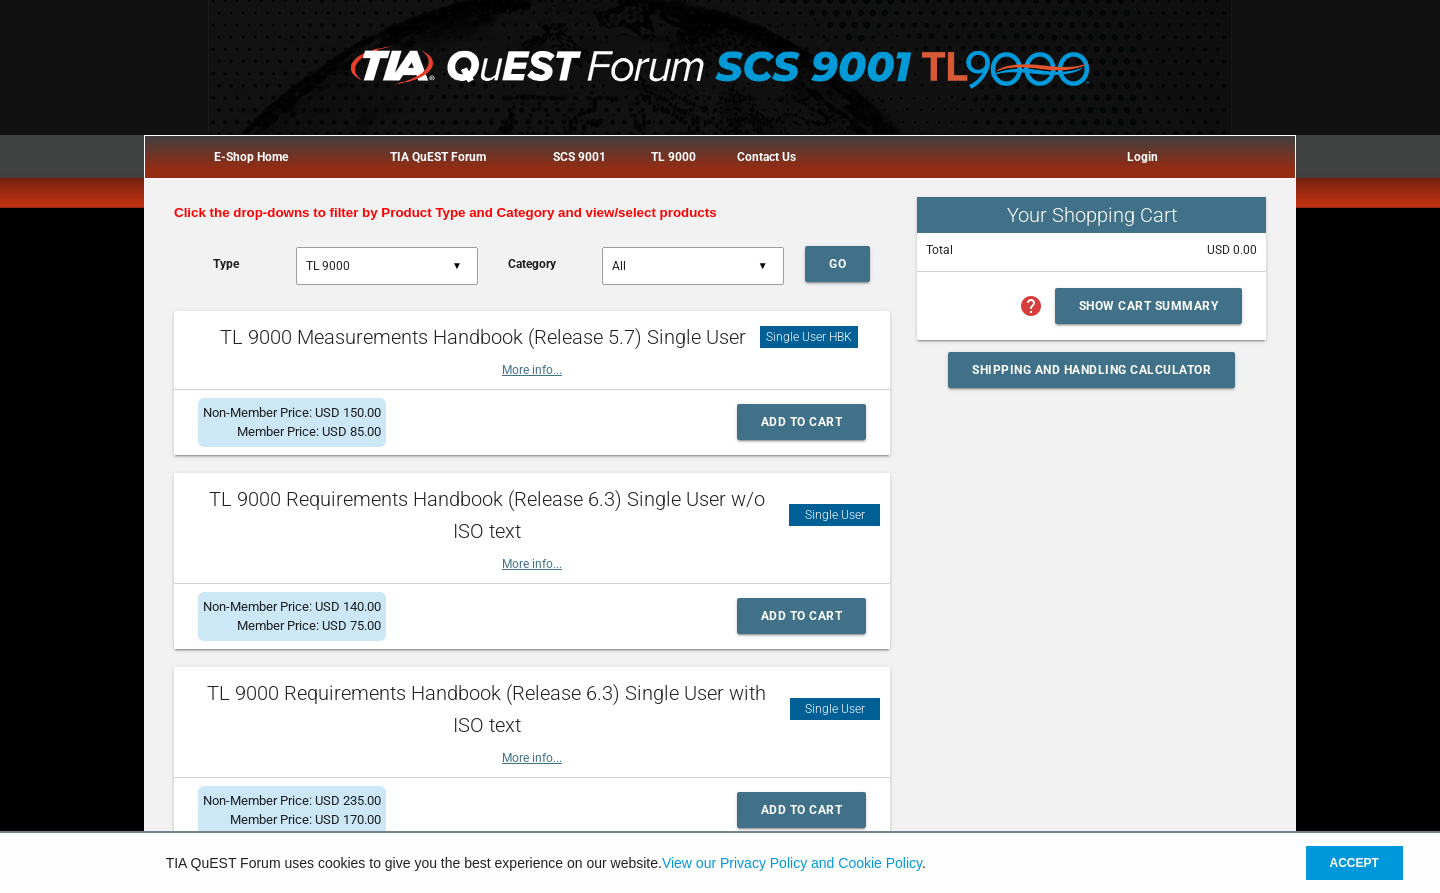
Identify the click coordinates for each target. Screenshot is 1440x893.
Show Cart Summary (1149, 306)
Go (837, 264)
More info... (532, 370)
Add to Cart (802, 422)
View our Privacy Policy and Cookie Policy (792, 863)
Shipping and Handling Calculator (1091, 370)
